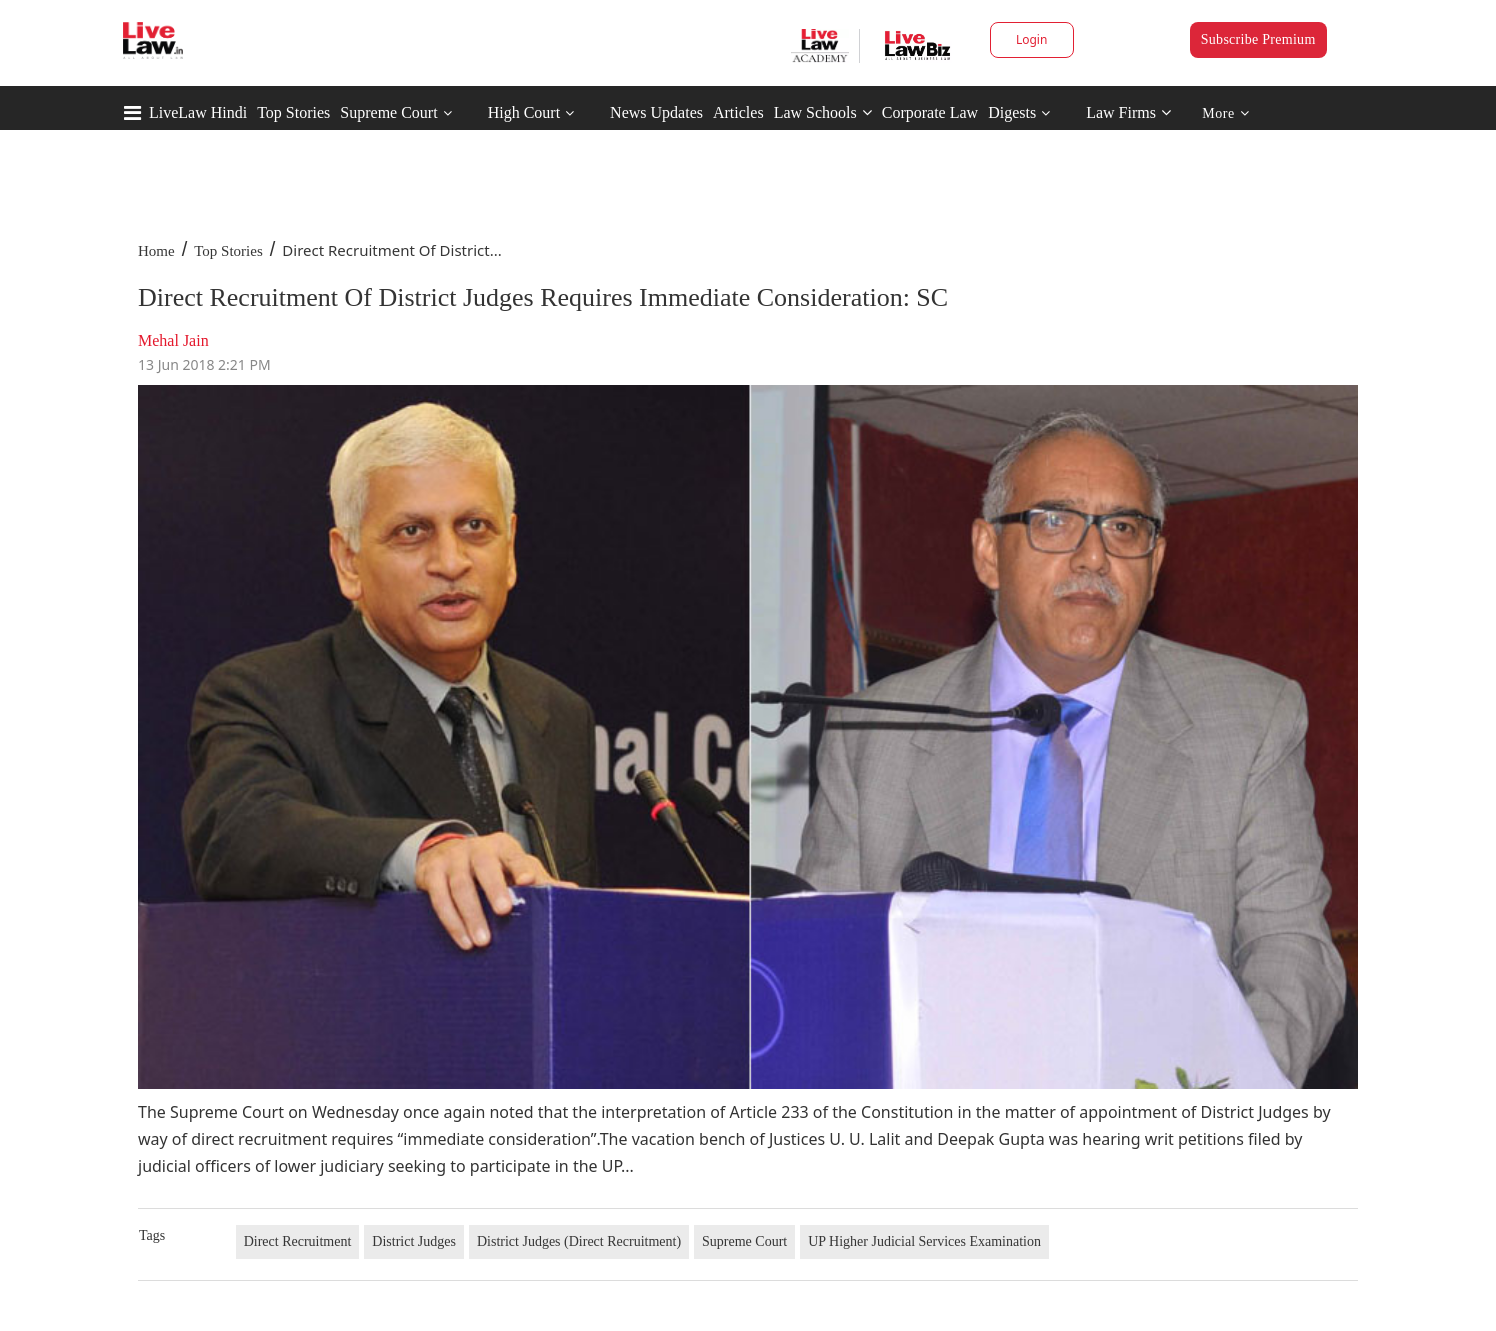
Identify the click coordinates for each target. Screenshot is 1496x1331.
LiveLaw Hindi (198, 112)
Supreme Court (388, 112)
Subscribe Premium (1258, 39)
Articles (738, 112)
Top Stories (293, 112)
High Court (524, 112)
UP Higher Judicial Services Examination (924, 1241)
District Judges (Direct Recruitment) (579, 1241)
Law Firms (1128, 112)
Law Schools (823, 112)
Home (156, 251)
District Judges (414, 1241)
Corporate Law (930, 112)
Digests (1012, 112)
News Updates (656, 112)
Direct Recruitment (298, 1241)
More (1225, 113)
